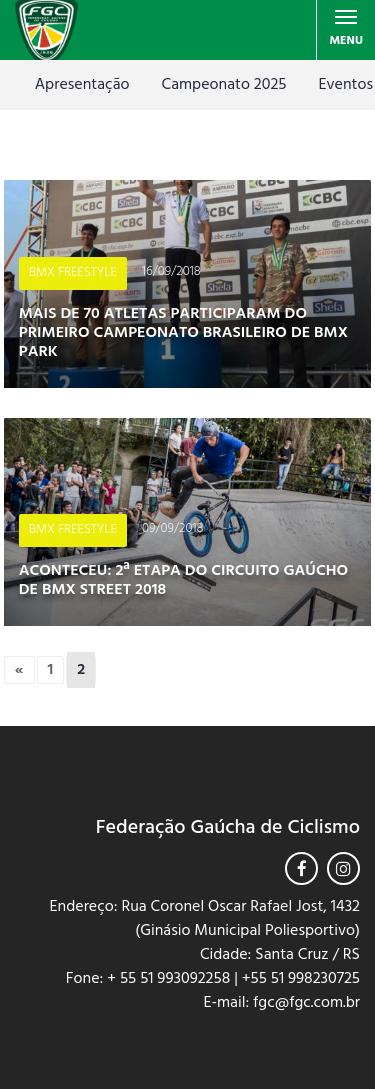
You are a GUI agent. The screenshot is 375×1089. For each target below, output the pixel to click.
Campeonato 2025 (224, 85)
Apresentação (82, 85)
